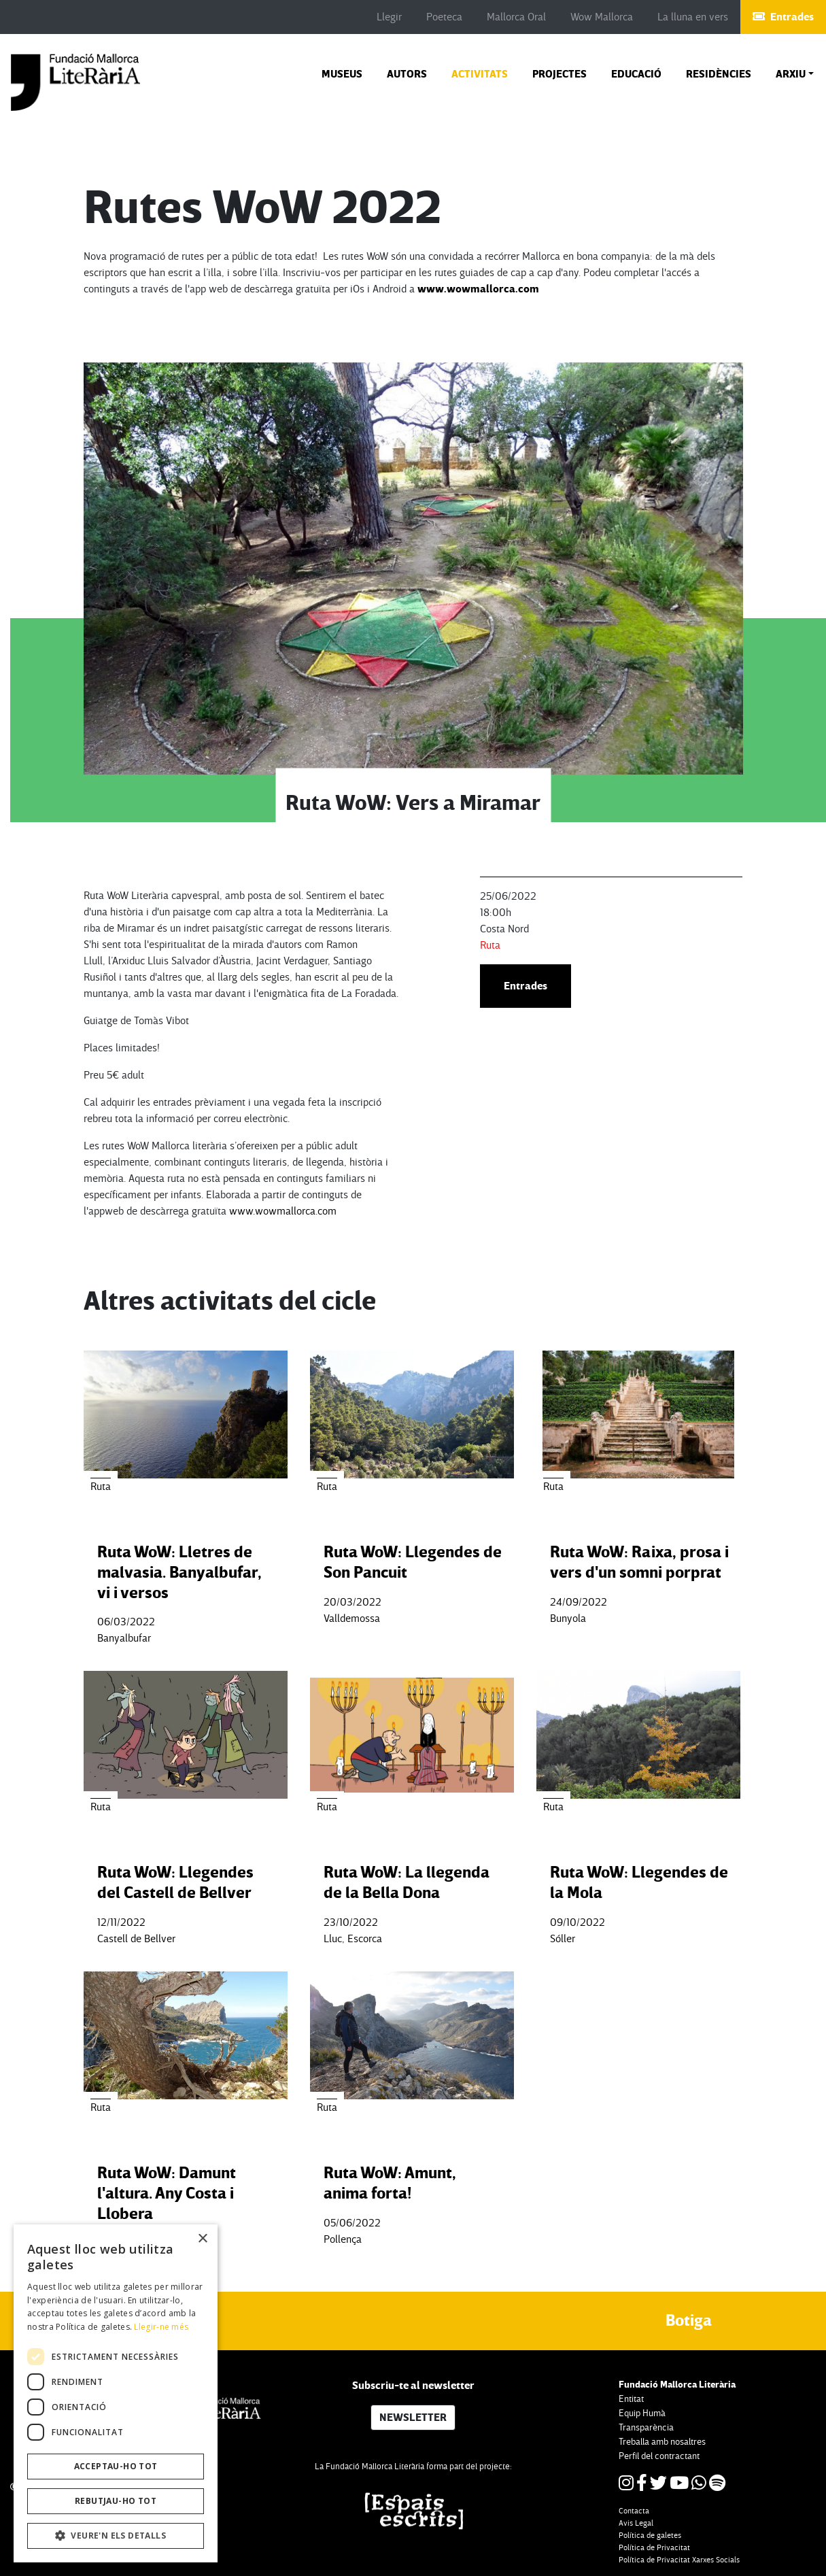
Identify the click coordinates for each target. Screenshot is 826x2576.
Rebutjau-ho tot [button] (115, 2501)
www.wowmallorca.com (478, 289)
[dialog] (116, 2393)
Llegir (389, 17)
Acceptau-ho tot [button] (116, 2466)
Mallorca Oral (516, 17)
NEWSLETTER (413, 2417)
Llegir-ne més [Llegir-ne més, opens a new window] (161, 2327)
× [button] (202, 2239)
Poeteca (444, 17)
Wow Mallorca (601, 17)
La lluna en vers (692, 17)
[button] (794, 74)
